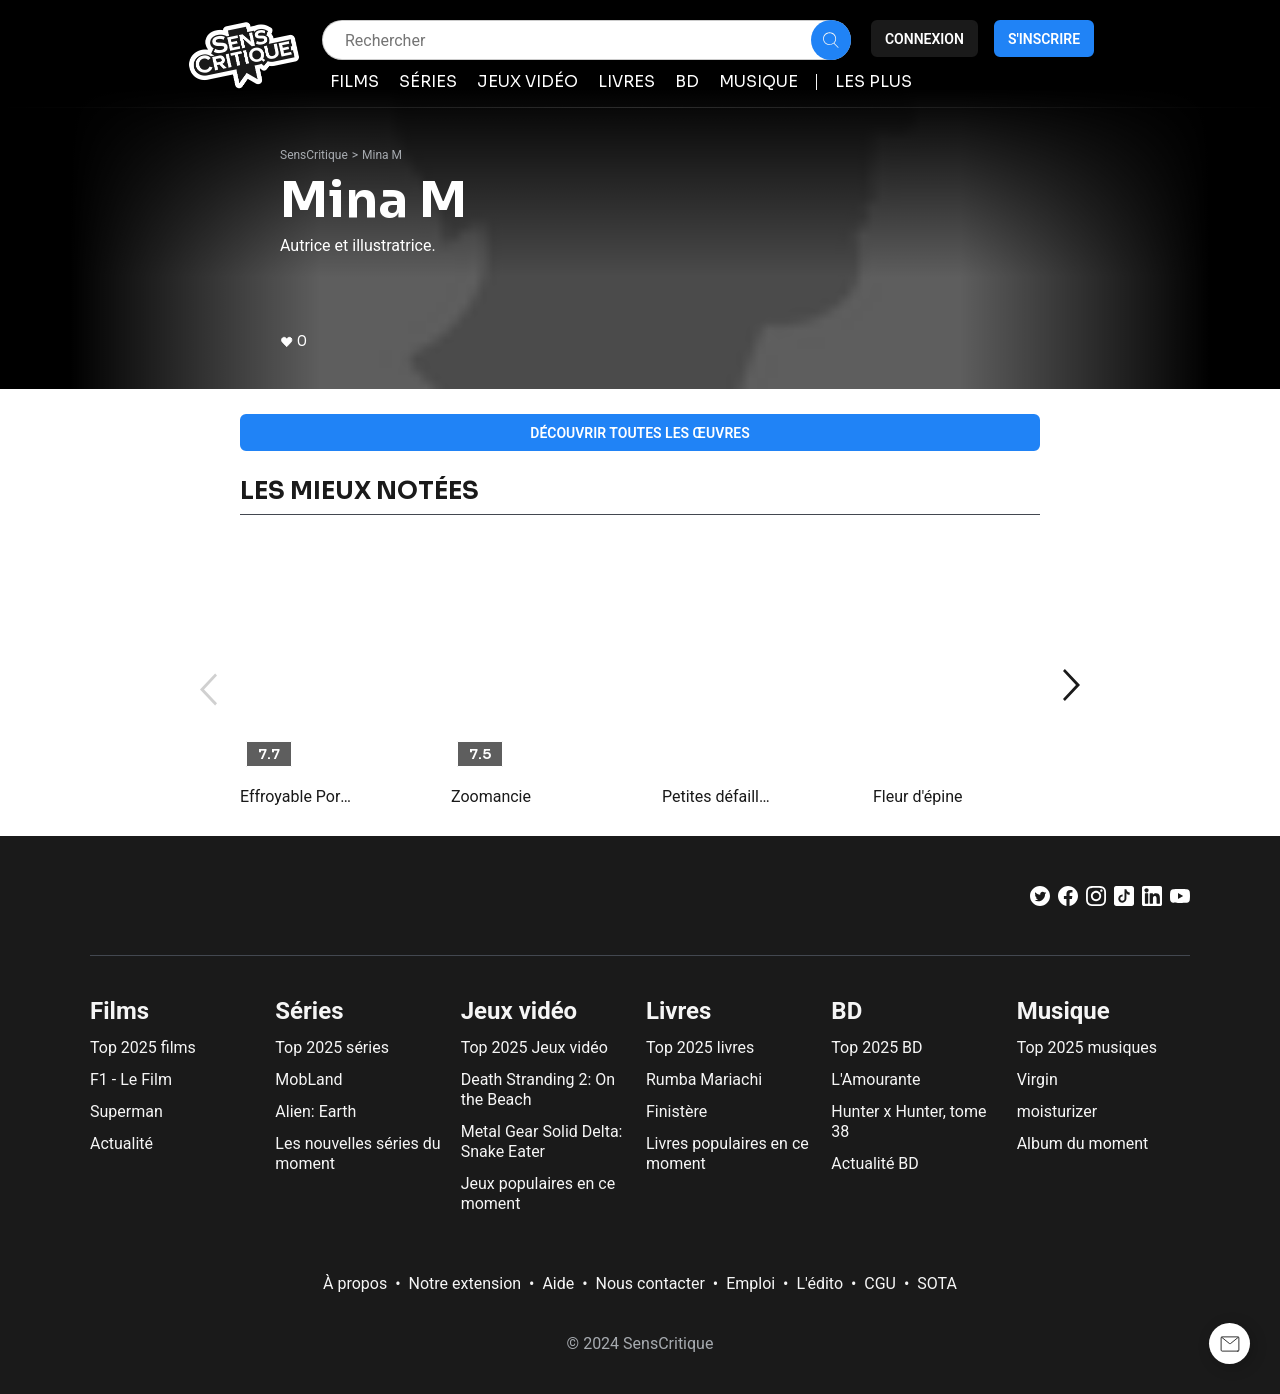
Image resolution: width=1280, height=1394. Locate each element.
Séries (309, 1011)
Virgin (1037, 1079)
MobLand (308, 1079)
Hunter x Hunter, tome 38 (908, 1121)
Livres (678, 1011)
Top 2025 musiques (1087, 1047)
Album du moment (1083, 1143)
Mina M (382, 155)
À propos (355, 1283)
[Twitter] (1040, 900)
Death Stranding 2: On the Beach (538, 1089)
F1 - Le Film (131, 1079)
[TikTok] (1124, 900)
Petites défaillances (719, 796)
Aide (558, 1283)
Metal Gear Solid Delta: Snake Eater (542, 1141)
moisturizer (1057, 1111)
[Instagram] (1096, 900)
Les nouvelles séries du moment (357, 1153)
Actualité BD (875, 1163)
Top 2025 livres (700, 1047)
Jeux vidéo (519, 1011)
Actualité (121, 1143)
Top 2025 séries (332, 1047)
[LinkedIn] (1152, 900)
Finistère (676, 1111)
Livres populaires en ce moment (727, 1153)
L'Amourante (875, 1079)
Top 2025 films (143, 1047)
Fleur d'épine (917, 796)
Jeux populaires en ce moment (538, 1193)
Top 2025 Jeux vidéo (534, 1047)
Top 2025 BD (876, 1047)
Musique (1063, 1011)
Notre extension (465, 1283)
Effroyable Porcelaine (297, 796)
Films (119, 1011)
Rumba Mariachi (704, 1079)
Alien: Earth (315, 1111)
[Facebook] (1068, 900)
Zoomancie (491, 796)
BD (846, 1011)
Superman (126, 1111)
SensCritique (314, 155)
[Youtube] (1180, 900)
